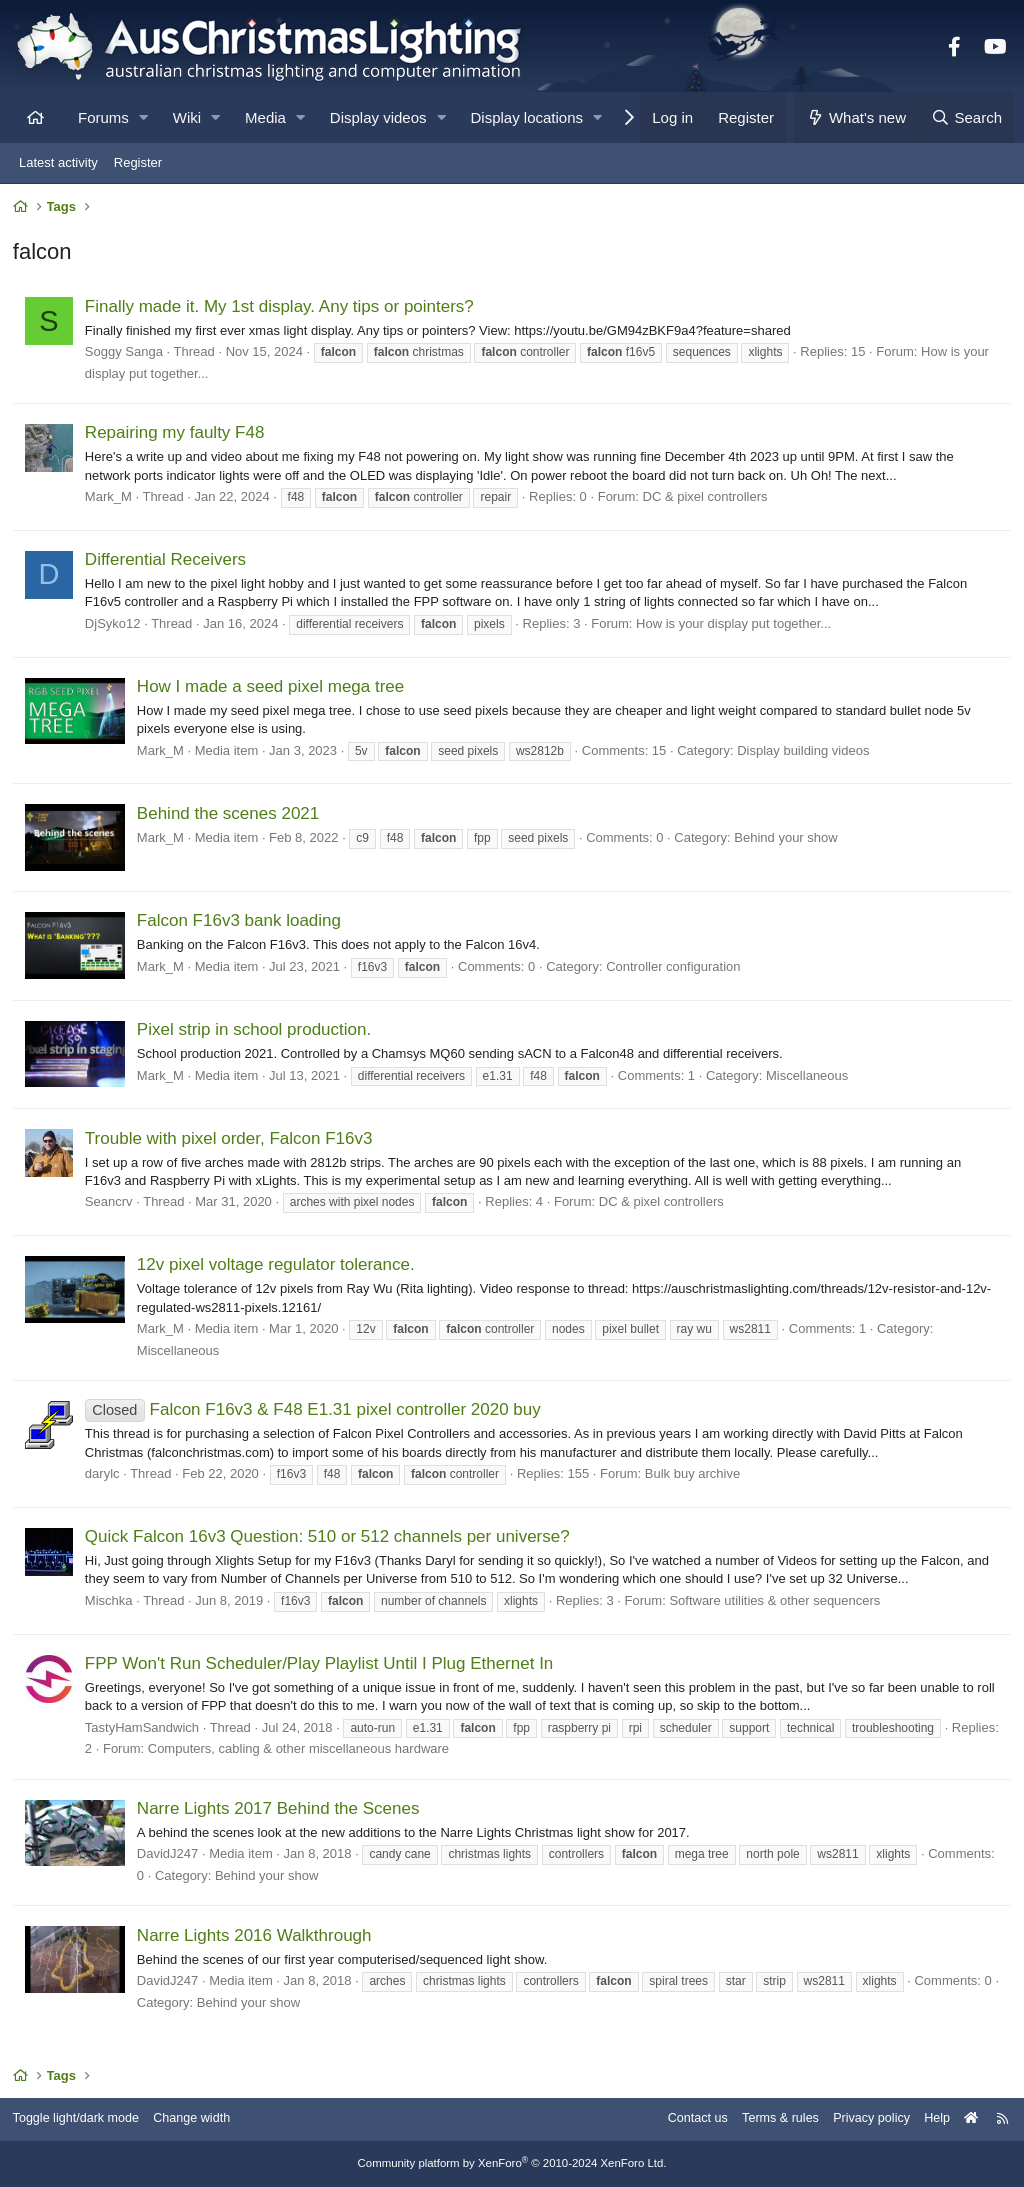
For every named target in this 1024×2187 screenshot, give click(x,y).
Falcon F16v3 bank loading (241, 923)
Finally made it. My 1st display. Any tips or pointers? (281, 308)
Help (929, 2119)
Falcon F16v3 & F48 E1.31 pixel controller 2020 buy (315, 1412)
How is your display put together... (735, 625)
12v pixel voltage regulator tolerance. (278, 1267)
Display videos (378, 117)
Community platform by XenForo (512, 2164)
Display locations (527, 117)
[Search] (966, 117)
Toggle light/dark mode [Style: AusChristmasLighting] (84, 2119)
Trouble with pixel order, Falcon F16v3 (231, 1140)
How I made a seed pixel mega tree (272, 688)
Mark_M (110, 498)
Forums (103, 117)
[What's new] (856, 117)
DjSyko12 (115, 625)
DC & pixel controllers (707, 498)
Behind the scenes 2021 (230, 815)
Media (265, 117)
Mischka (111, 1602)
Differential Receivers (167, 561)
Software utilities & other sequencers (777, 1602)
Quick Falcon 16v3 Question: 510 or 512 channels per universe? (329, 1538)
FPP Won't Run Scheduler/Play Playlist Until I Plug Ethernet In (321, 1665)
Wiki (187, 117)
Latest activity (58, 162)
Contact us (682, 2119)
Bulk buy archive (694, 1475)
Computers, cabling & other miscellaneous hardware (350, 1751)
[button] (143, 117)
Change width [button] (204, 2119)
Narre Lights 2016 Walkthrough (256, 1937)
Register (138, 162)
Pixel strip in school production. (256, 1031)
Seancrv (111, 1203)
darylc (104, 1475)
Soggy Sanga (126, 353)
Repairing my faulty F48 (177, 435)
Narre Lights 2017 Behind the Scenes (280, 1810)
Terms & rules (767, 2119)
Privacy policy (861, 2119)
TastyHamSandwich (144, 1729)
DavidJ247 (169, 1856)
